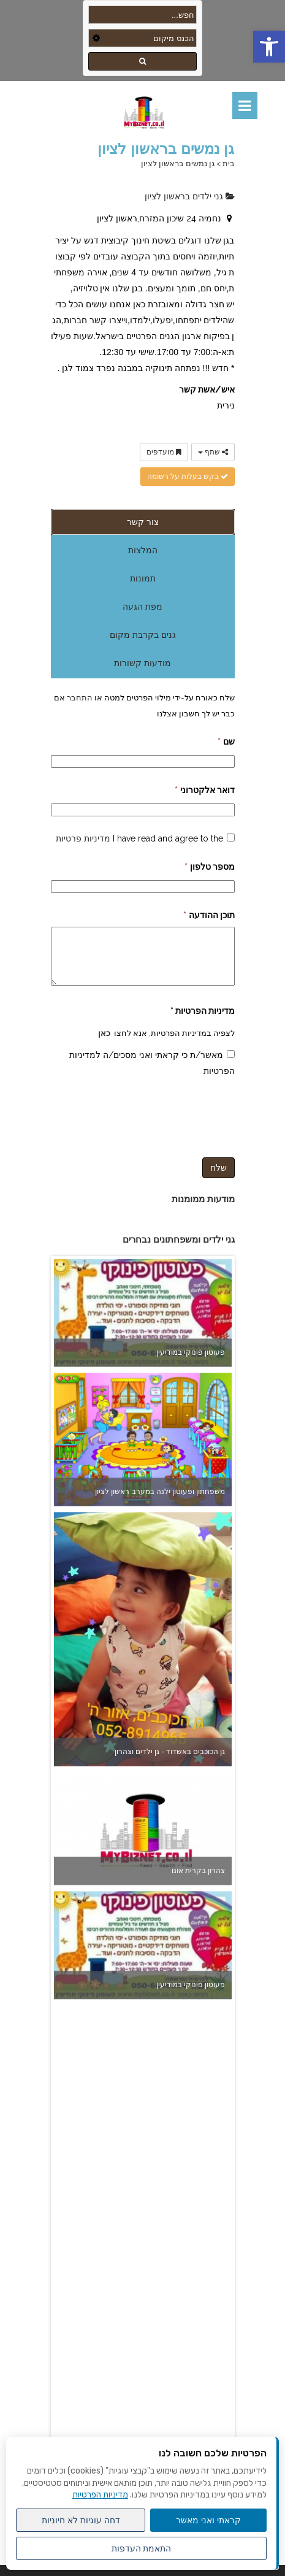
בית (228, 163)
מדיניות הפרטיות (100, 2495)
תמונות (143, 578)
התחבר (79, 697)
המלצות (143, 550)
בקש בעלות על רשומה (187, 476)
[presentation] (141, 1115)
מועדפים (163, 452)
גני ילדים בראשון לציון (190, 196)
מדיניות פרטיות (83, 838)
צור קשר (143, 522)
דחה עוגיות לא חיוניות (81, 2520)
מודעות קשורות (142, 663)
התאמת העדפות (142, 2548)
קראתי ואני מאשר (208, 2520)
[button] (269, 47)
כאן (104, 1033)
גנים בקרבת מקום (143, 635)
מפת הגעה (142, 606)
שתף (213, 452)
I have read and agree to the (139, 838)
